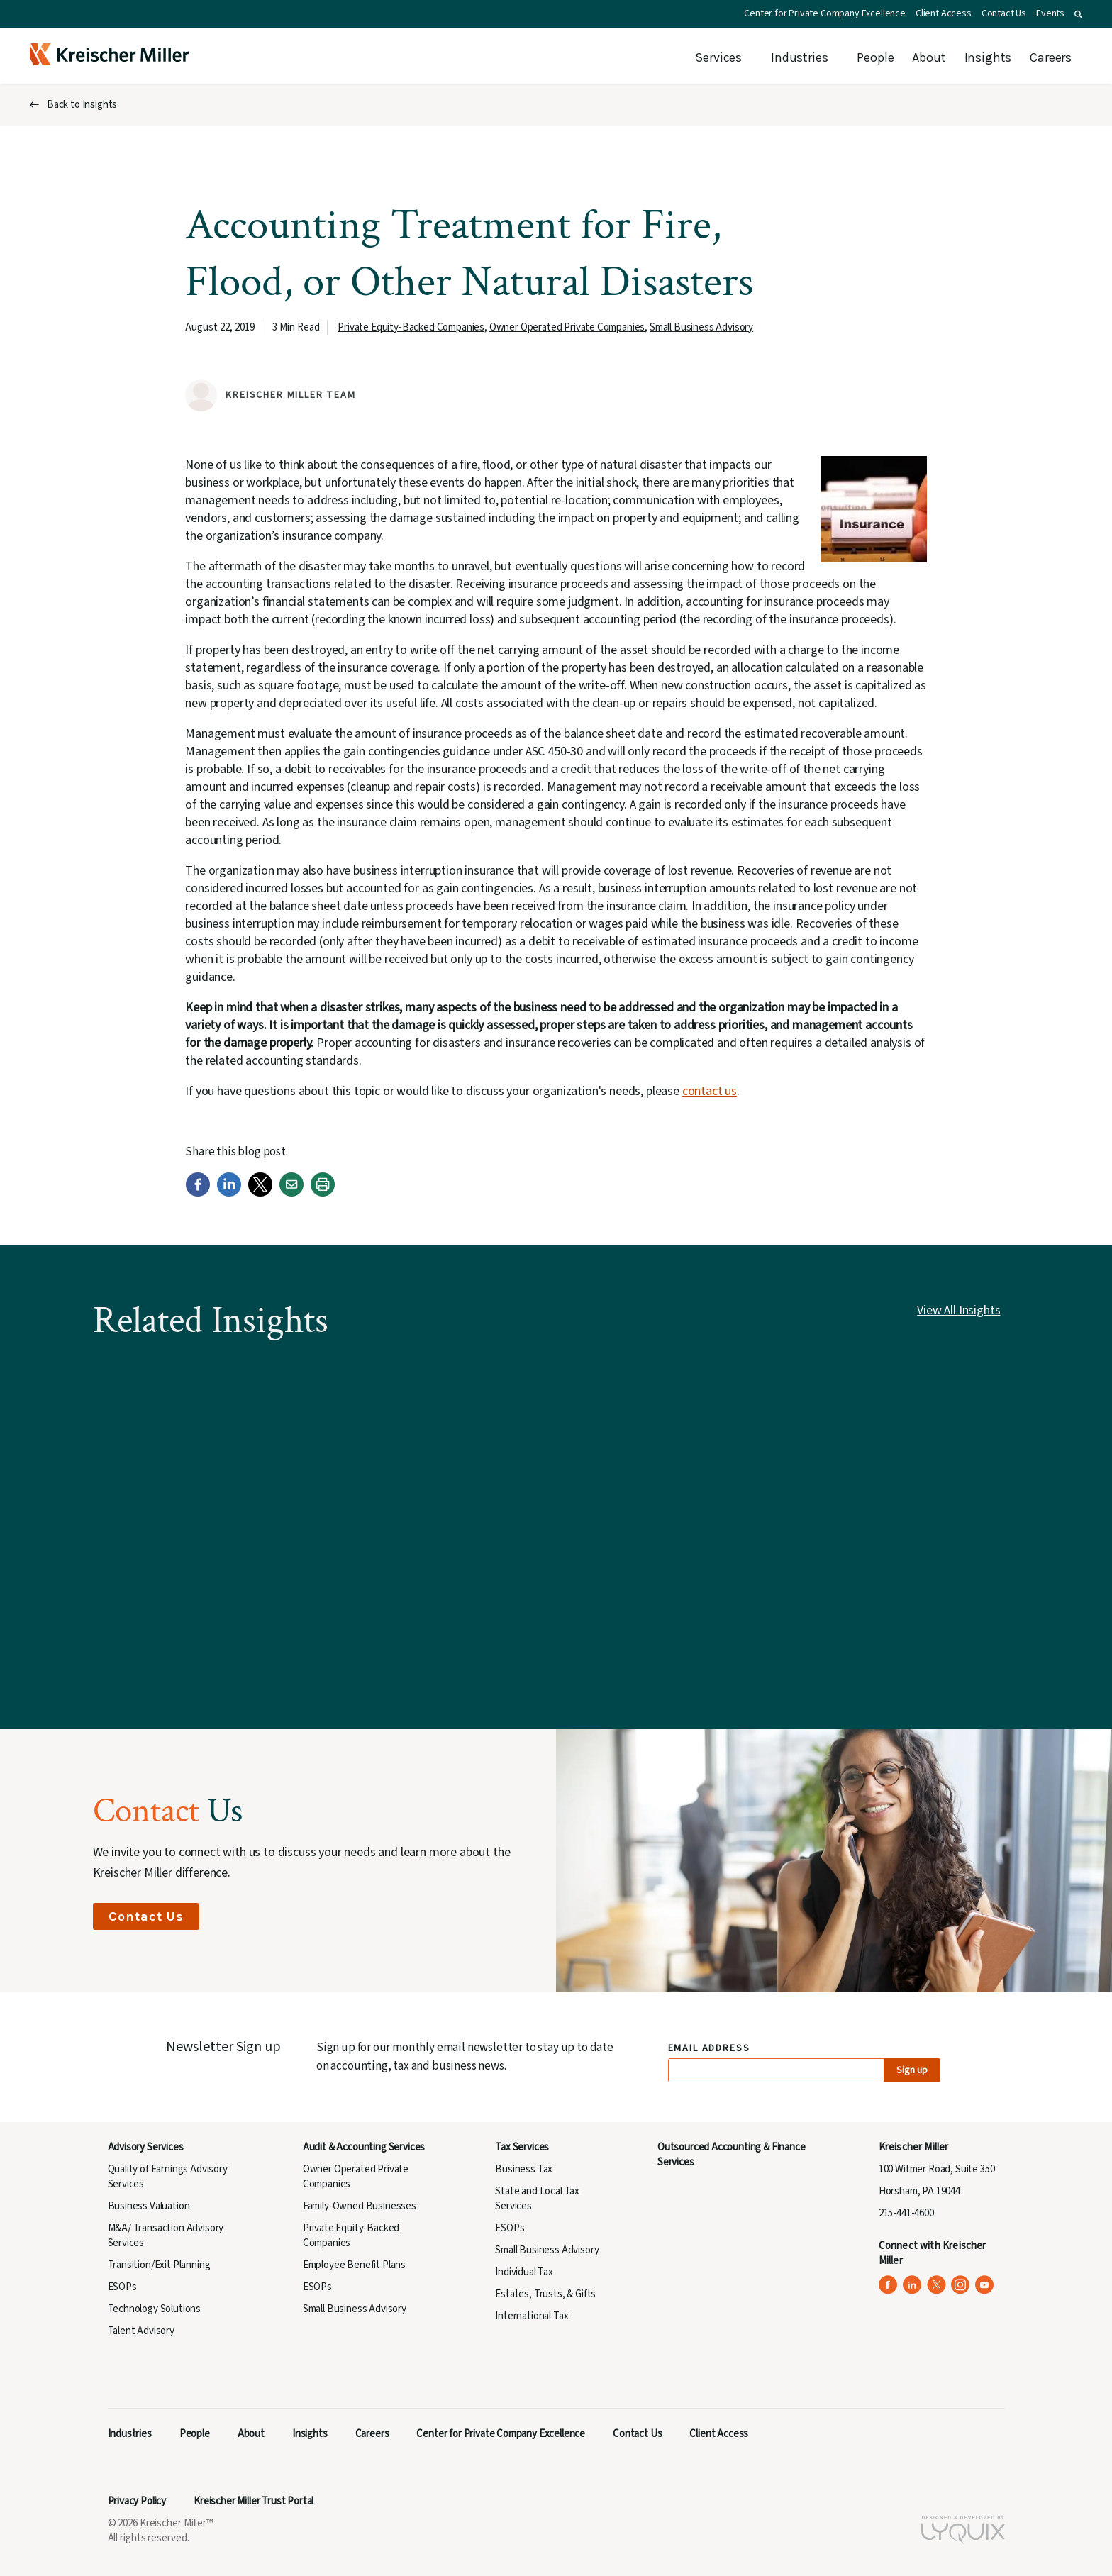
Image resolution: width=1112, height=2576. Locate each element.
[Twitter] (260, 1193)
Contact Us (1004, 13)
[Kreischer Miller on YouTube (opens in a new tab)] (984, 2284)
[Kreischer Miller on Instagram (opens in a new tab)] (960, 2284)
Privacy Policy (137, 2501)
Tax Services (522, 2147)
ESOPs (122, 2287)
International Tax (531, 2316)
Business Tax (523, 2169)
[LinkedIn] (229, 1193)
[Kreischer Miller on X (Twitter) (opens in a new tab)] (936, 2284)
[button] (1078, 14)
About (928, 57)
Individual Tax (524, 2272)
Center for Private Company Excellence (825, 13)
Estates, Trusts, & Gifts (545, 2294)
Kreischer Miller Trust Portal (253, 2501)
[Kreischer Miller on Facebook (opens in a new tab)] (888, 2284)
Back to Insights (82, 104)
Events (1050, 13)
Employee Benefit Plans (354, 2265)
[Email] (291, 1193)
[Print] (322, 1193)
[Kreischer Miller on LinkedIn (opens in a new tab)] (912, 2284)
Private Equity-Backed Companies (411, 327)
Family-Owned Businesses (359, 2206)
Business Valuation (149, 2206)
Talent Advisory (141, 2331)
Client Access (944, 13)
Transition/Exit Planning (159, 2265)
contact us (709, 1091)
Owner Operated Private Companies (567, 327)
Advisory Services (146, 2147)
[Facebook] (198, 1193)
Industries (799, 57)
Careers (1051, 57)
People (875, 57)
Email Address (709, 2048)
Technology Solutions (154, 2309)
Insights (988, 57)
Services (718, 57)
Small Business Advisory (701, 327)
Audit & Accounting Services (364, 2147)
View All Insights (958, 1310)
